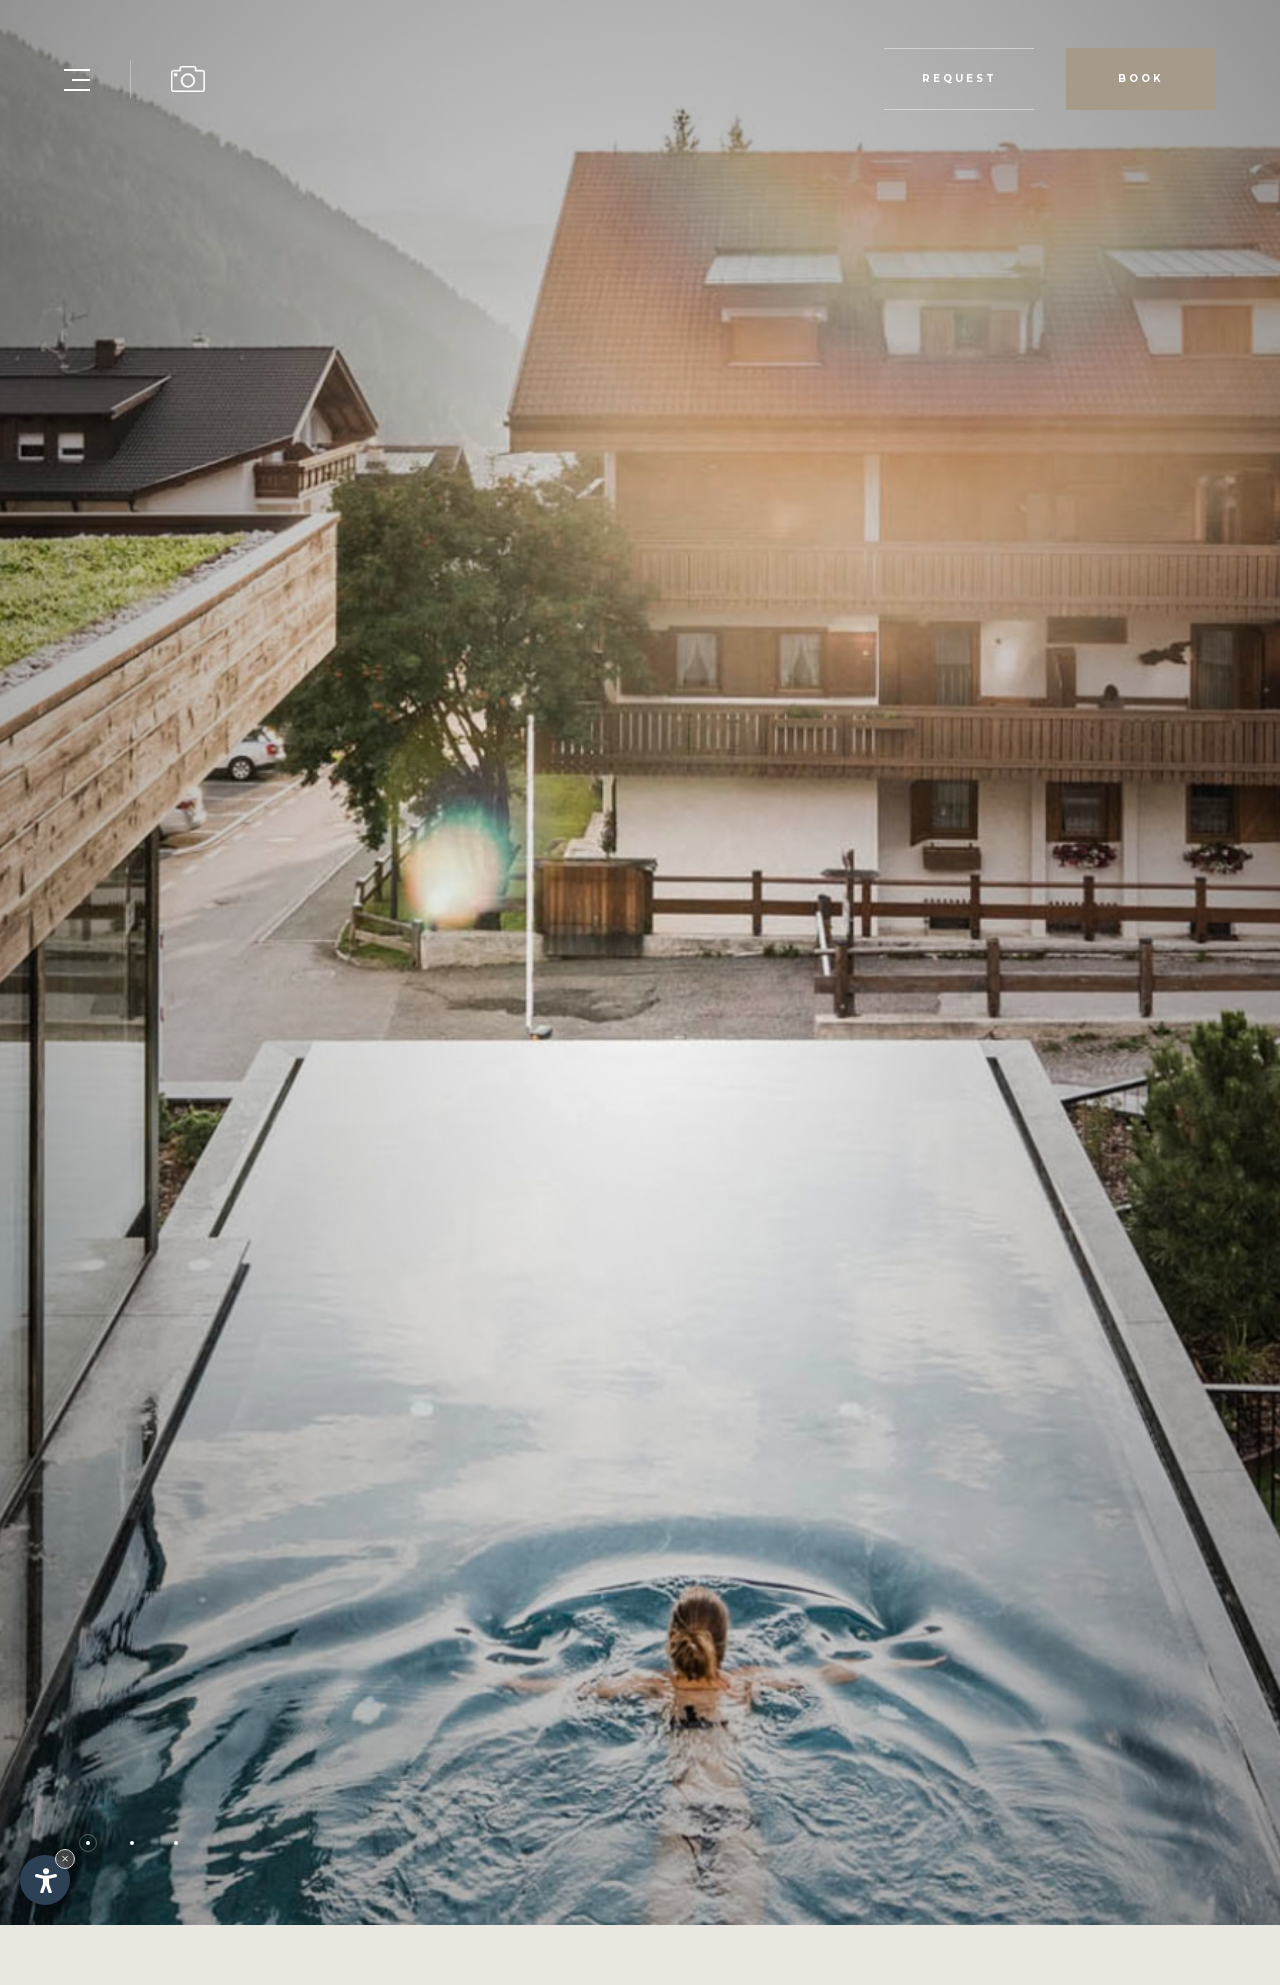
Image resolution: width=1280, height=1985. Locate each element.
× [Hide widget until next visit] (65, 1858)
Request (959, 79)
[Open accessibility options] (45, 1880)
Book (1141, 78)
